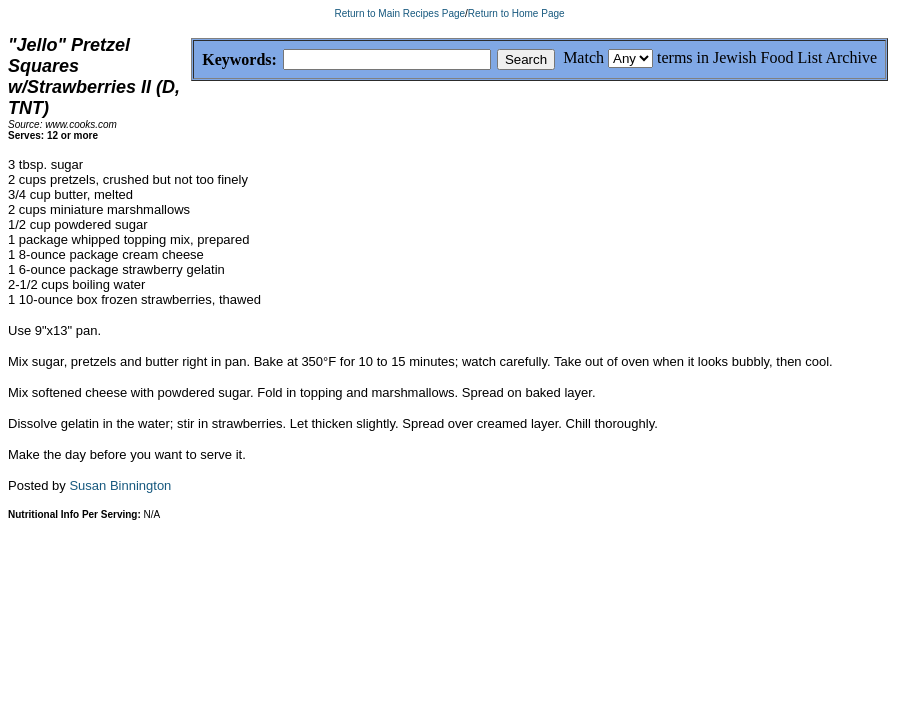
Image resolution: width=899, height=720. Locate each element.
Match (583, 57)
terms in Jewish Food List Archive (767, 57)
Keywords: (191, 60)
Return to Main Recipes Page (399, 13)
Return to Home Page (516, 13)
